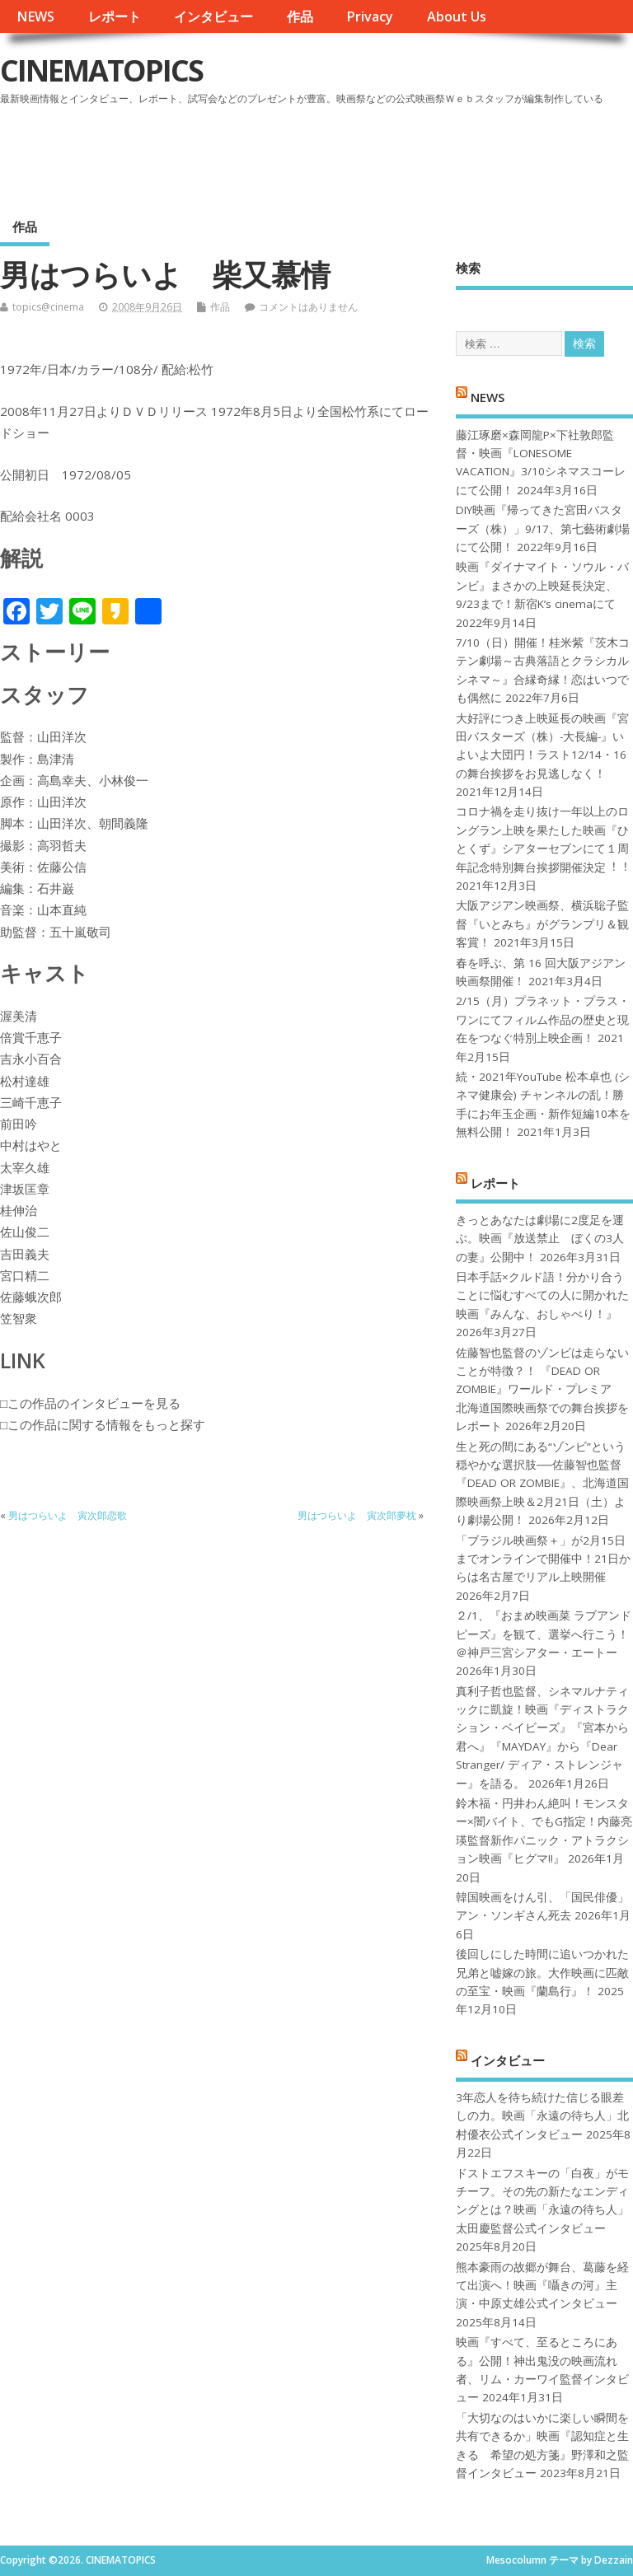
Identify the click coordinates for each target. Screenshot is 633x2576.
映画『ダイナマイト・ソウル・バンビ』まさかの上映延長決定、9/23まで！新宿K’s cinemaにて (542, 585)
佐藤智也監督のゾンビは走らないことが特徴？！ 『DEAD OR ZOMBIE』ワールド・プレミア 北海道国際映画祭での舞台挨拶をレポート (542, 1389)
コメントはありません (308, 307)
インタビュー (213, 16)
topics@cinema (48, 307)
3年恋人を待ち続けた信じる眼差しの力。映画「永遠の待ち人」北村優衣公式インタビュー (542, 2116)
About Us (456, 16)
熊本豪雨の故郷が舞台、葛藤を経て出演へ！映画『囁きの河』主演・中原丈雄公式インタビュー (542, 2286)
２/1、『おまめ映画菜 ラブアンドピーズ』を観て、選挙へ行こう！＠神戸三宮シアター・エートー (543, 1634)
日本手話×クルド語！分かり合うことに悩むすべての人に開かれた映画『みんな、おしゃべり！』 (542, 1295)
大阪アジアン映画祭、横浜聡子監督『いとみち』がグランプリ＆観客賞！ (542, 924)
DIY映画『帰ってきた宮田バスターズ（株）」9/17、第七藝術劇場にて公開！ (543, 528)
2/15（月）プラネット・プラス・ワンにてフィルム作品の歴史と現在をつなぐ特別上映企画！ (543, 1019)
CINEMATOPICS (101, 70)
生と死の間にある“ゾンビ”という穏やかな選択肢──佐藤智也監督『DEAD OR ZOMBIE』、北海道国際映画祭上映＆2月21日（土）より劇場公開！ (542, 1483)
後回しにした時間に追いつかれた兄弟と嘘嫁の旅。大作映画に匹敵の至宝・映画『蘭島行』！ (542, 1973)
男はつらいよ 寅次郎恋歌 (67, 1515)
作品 (300, 16)
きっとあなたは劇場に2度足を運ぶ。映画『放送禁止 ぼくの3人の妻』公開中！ (540, 1239)
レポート (114, 16)
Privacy (369, 16)
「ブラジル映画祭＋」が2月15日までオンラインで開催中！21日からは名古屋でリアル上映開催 (543, 1559)
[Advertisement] (319, 156)
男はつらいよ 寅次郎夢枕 (357, 1515)
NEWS (35, 16)
